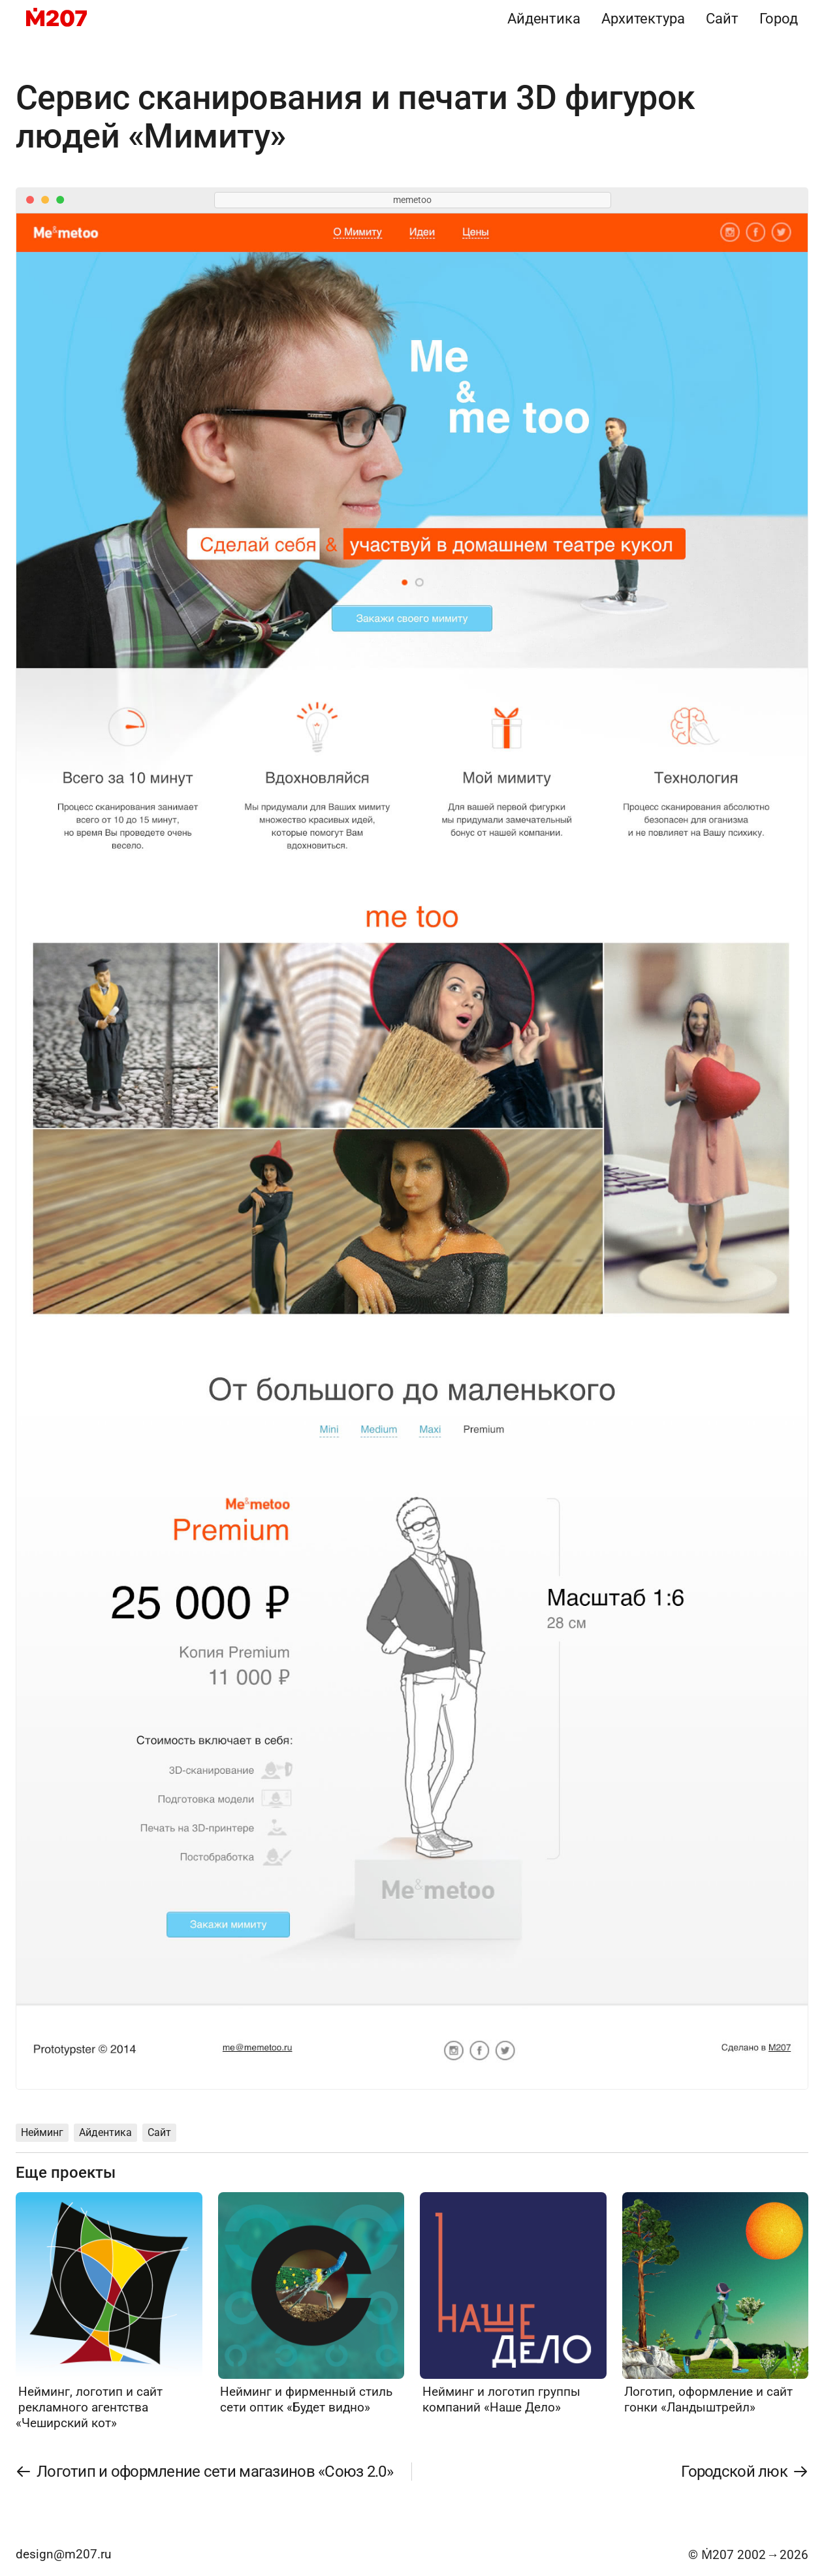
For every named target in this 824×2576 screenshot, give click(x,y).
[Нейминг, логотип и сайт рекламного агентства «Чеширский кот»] (109, 2311)
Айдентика (543, 18)
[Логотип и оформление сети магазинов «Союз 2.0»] (205, 2471)
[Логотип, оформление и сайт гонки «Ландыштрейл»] (715, 2303)
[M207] (56, 18)
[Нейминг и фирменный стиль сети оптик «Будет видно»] (311, 2303)
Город (779, 18)
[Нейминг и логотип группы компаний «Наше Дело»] (513, 2303)
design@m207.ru (63, 2554)
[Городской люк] (744, 2471)
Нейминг (42, 2132)
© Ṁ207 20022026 (748, 2554)
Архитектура (643, 18)
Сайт (722, 18)
